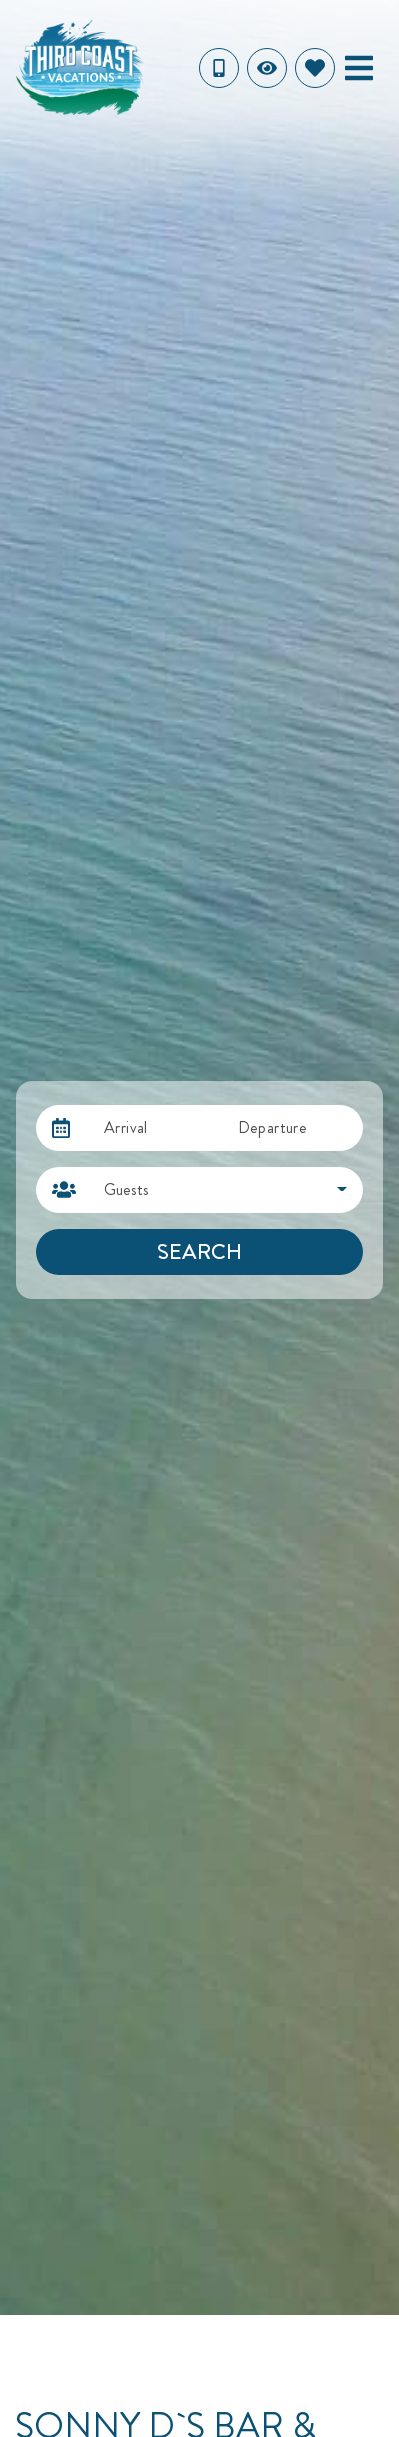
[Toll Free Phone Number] (219, 68)
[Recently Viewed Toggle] (267, 68)
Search (199, 1251)
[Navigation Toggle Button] (359, 68)
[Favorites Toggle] (315, 68)
